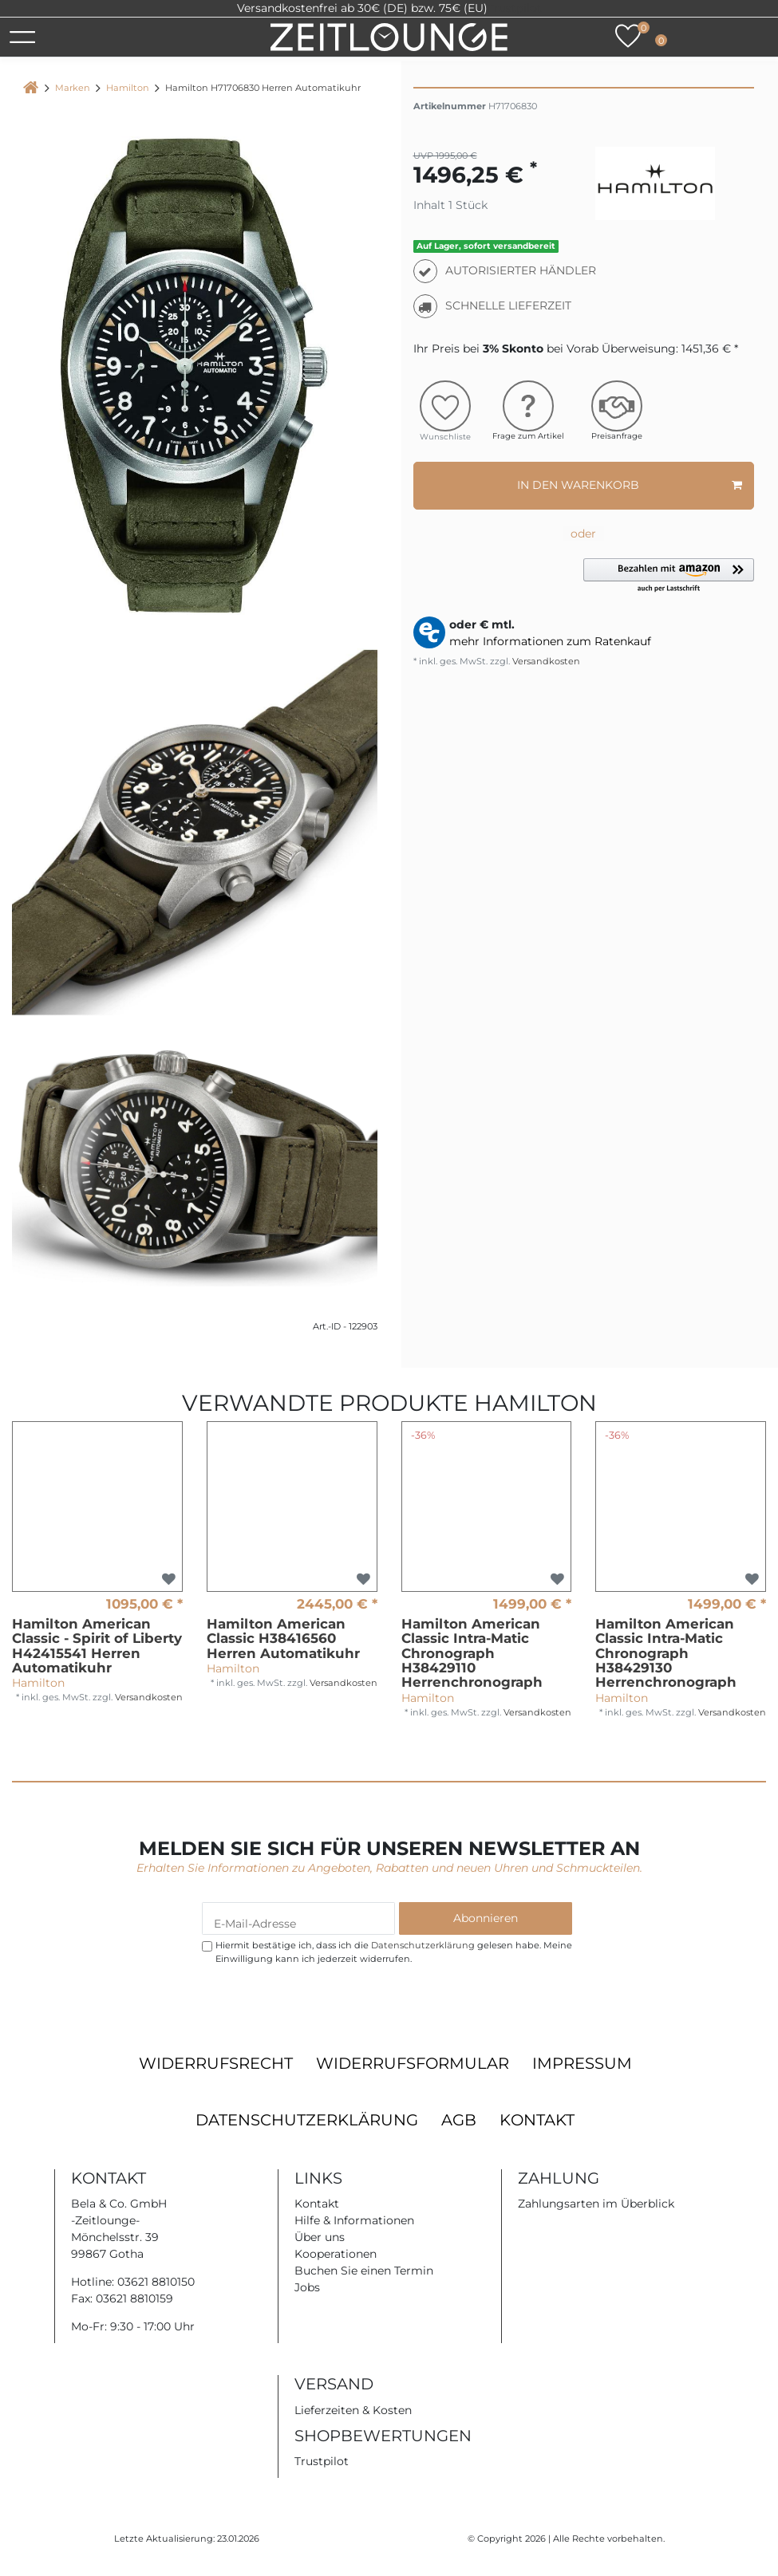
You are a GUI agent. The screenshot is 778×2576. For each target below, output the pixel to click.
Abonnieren (485, 1918)
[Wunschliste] (628, 36)
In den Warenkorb (629, 485)
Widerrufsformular (412, 2063)
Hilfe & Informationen (354, 2220)
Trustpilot (515, 8)
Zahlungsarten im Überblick (596, 2203)
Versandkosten (545, 661)
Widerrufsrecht (216, 2063)
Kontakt (537, 2119)
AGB (458, 2119)
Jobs (307, 2287)
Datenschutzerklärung (306, 2119)
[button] (668, 576)
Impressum (582, 2063)
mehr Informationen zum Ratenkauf (550, 641)
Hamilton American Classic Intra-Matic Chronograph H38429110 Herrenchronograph (472, 1653)
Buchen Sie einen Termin (363, 2270)
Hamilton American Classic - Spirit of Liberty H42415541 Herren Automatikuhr (97, 1646)
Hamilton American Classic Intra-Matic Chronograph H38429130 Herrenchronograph (666, 1653)
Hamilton (127, 87)
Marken (72, 87)
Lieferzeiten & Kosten (353, 2410)
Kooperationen (335, 2254)
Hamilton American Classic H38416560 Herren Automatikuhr (283, 1638)
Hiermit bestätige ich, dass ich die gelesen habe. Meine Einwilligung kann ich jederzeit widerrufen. (393, 1952)
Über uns (319, 2237)
